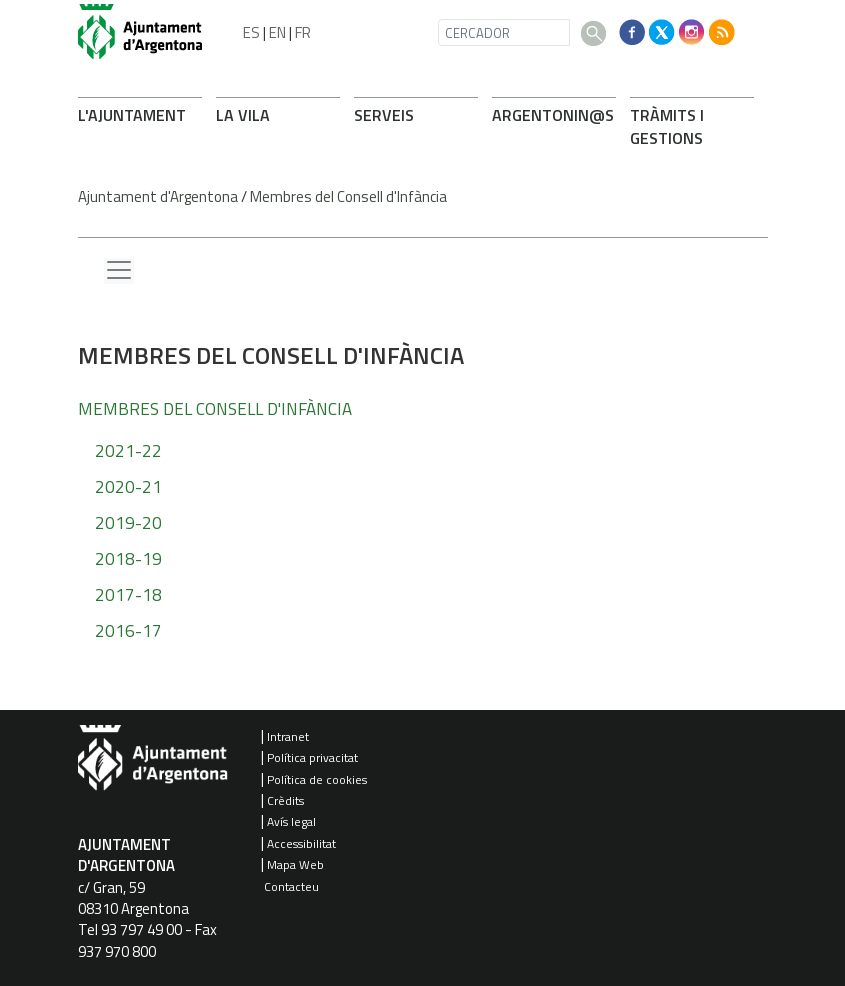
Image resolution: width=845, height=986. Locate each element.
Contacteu (291, 886)
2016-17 (128, 631)
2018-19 (128, 559)
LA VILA (243, 115)
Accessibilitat (301, 843)
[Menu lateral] (119, 271)
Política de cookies (317, 779)
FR (303, 32)
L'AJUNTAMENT (132, 115)
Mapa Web (295, 864)
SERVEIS (384, 115)
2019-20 (128, 523)
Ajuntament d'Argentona (158, 196)
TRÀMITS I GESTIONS (667, 126)
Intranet (288, 736)
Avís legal (291, 821)
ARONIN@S (553, 115)
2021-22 (128, 451)
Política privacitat (312, 757)
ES (251, 32)
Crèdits (285, 800)
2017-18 (128, 595)
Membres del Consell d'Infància (348, 196)
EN (277, 32)
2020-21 (128, 487)
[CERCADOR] (504, 32)
